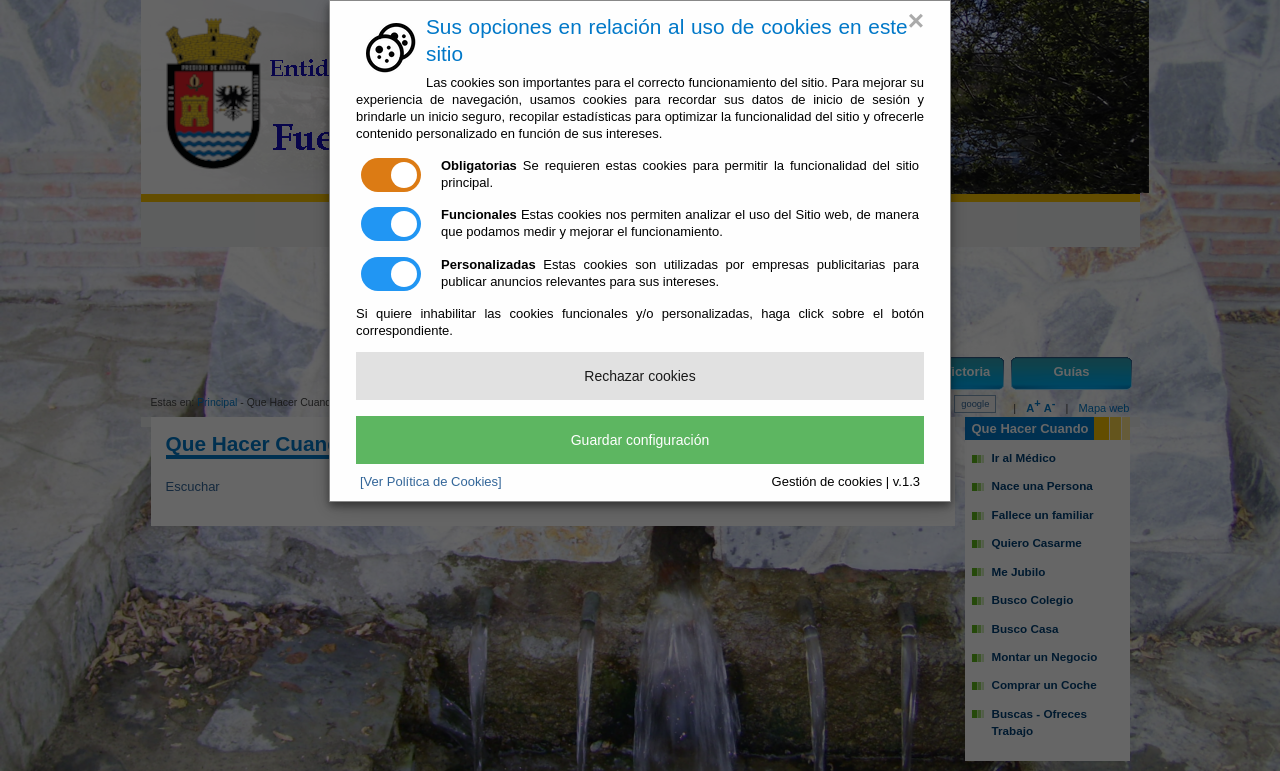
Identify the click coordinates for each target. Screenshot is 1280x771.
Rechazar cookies (639, 376)
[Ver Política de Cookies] (431, 481)
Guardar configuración (640, 440)
